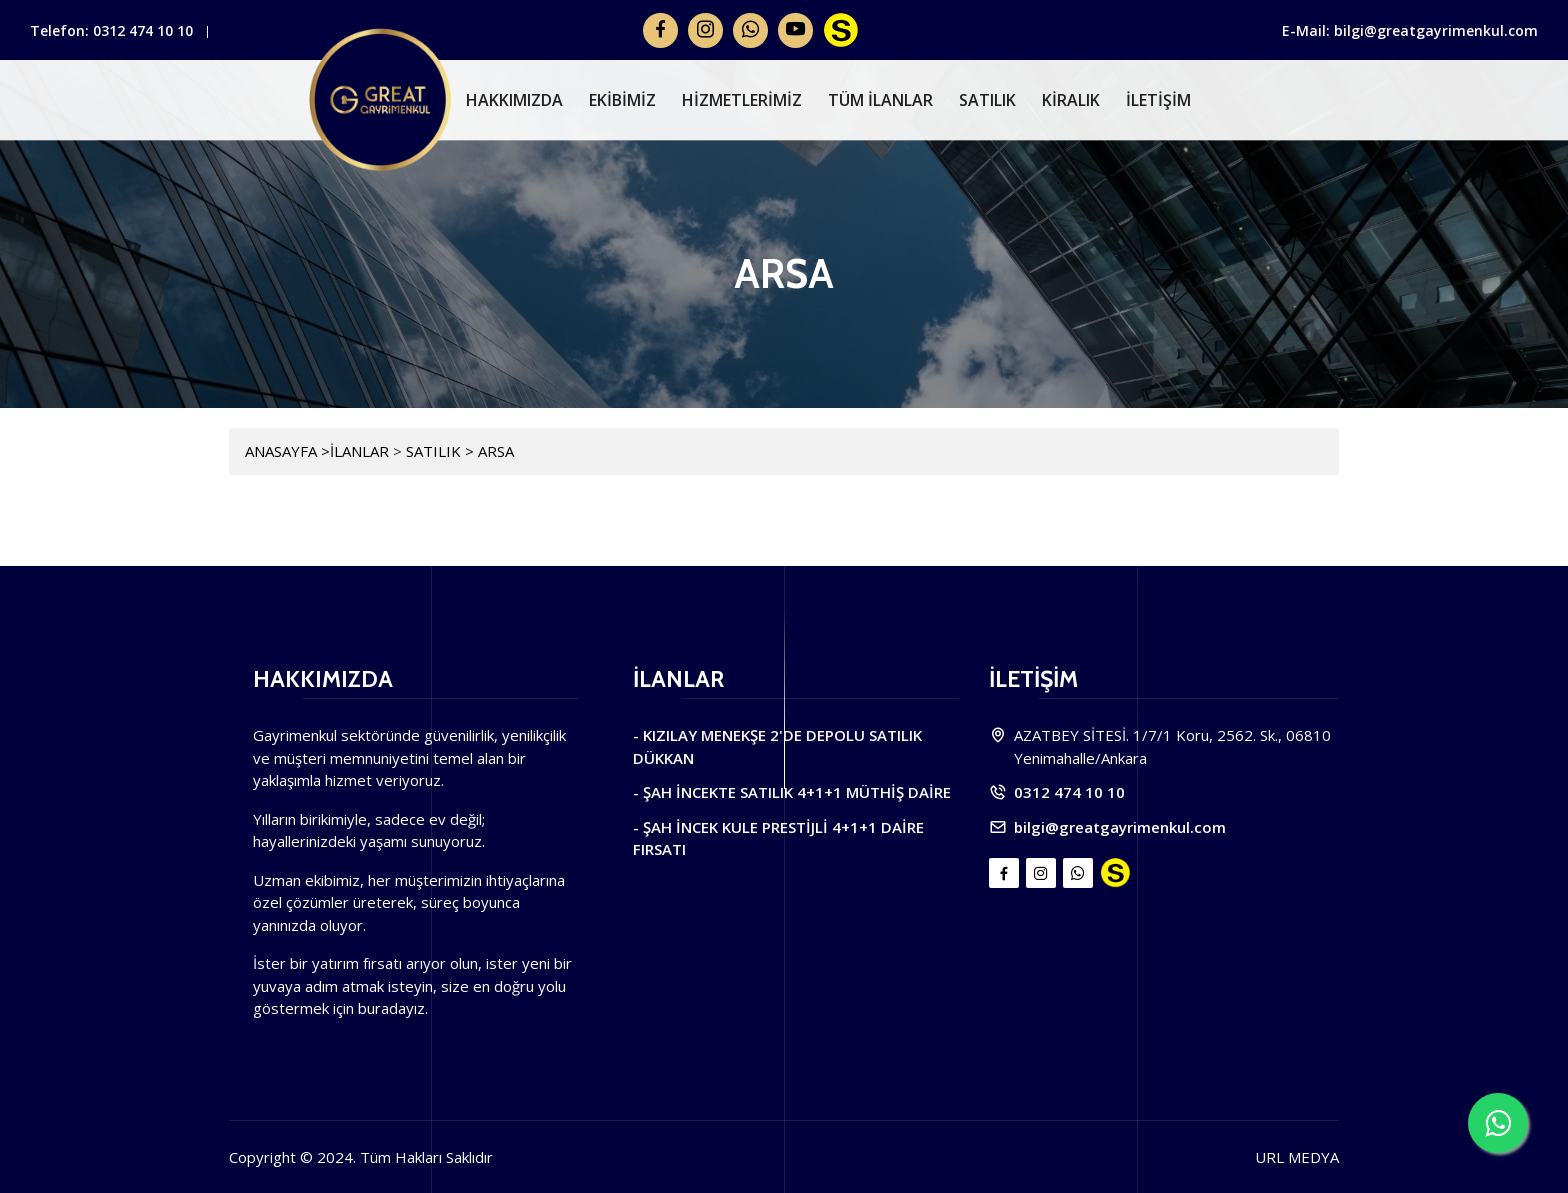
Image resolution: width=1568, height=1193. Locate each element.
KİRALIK (1071, 100)
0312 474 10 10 (143, 30)
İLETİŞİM (1158, 100)
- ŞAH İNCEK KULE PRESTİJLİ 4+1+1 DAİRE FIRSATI (778, 838)
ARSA (496, 451)
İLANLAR (361, 451)
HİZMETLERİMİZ (742, 100)
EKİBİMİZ (622, 100)
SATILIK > (442, 451)
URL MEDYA (1297, 1157)
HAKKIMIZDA (514, 100)
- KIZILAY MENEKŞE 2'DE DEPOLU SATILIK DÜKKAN (777, 746)
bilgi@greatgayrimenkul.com (1120, 827)
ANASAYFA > (287, 451)
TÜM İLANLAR (880, 100)
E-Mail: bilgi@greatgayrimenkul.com (1410, 30)
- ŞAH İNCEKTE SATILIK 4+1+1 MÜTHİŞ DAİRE (792, 792)
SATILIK (987, 100)
